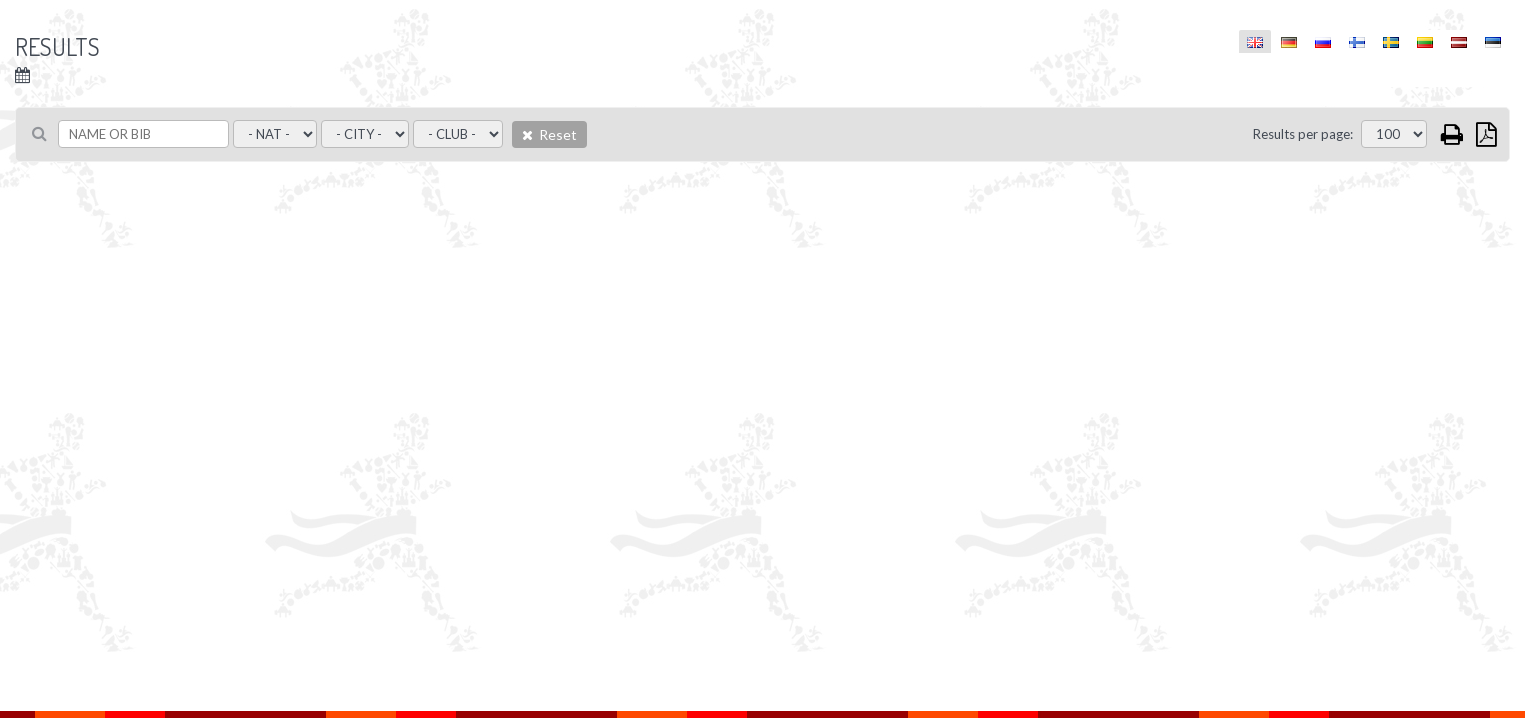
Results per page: (1303, 134)
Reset (549, 134)
